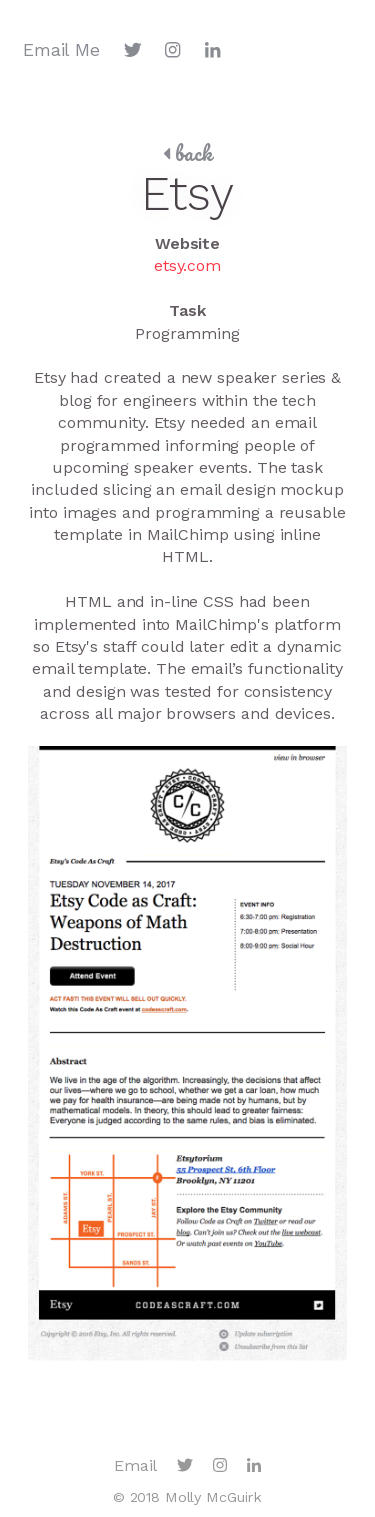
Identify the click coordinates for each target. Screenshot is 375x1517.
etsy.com (187, 265)
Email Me (61, 50)
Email (135, 1465)
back (187, 153)
